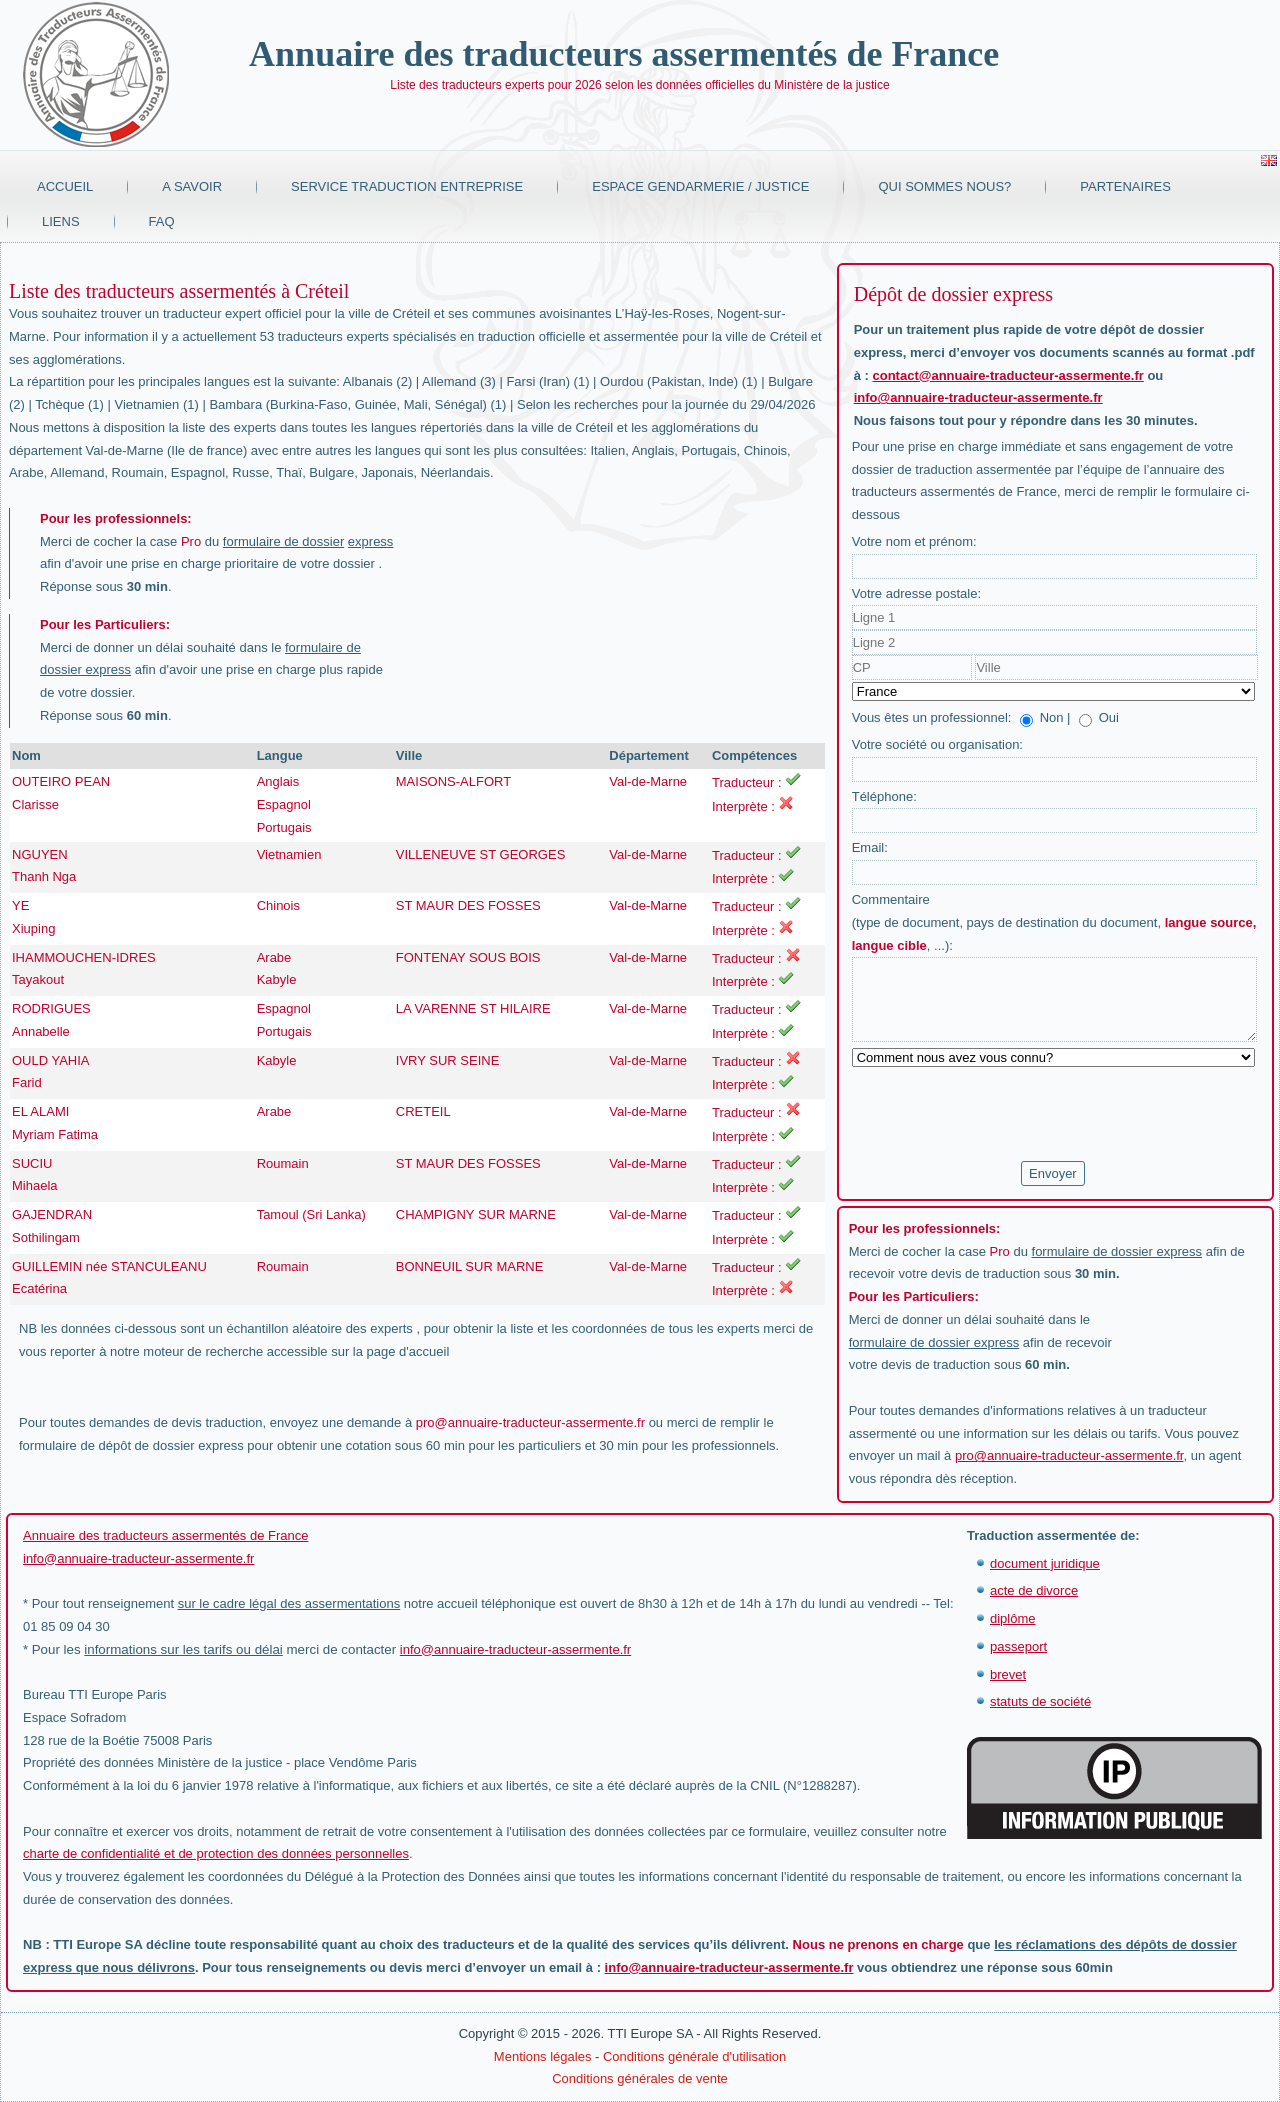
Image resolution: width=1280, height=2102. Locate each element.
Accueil (65, 186)
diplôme (1013, 1618)
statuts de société (1040, 1701)
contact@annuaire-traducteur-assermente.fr (1008, 375)
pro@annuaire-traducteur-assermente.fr (530, 1422)
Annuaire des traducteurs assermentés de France (624, 54)
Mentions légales (543, 2056)
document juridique (1045, 1563)
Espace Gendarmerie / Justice (700, 186)
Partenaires (1125, 186)
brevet (1008, 1674)
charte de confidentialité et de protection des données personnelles (216, 1853)
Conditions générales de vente (640, 2078)
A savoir (192, 186)
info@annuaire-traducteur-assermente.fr (978, 397)
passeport (1018, 1646)
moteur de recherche (203, 1351)
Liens (61, 221)
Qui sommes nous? (944, 186)
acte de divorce (1034, 1590)
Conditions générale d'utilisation (694, 2056)
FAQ (162, 221)
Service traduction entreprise (407, 186)
